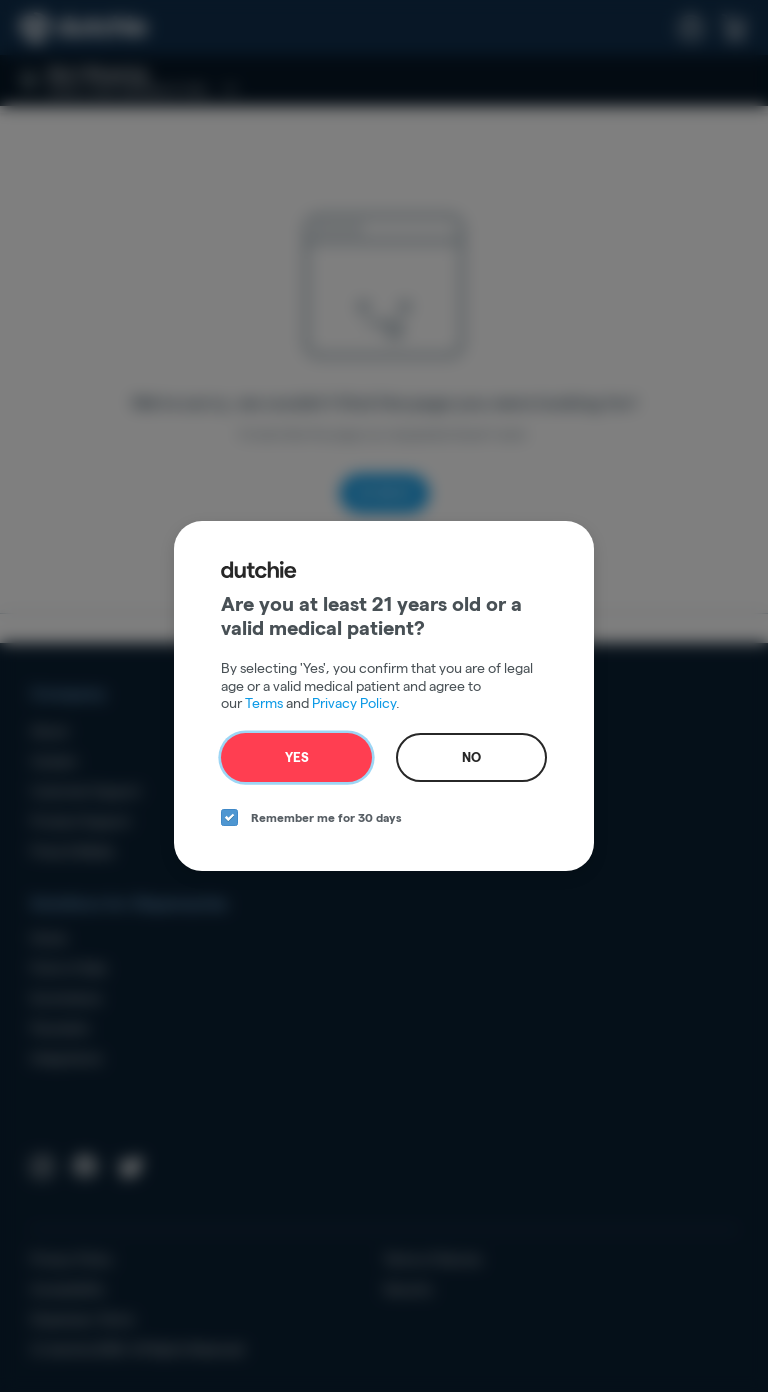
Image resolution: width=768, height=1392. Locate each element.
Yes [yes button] (297, 757)
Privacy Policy (354, 703)
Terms (264, 703)
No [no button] (471, 757)
